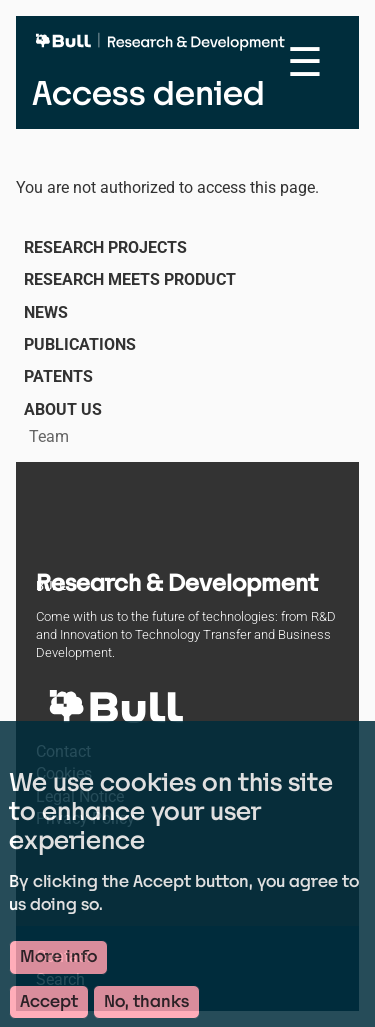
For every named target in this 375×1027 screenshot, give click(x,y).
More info (58, 965)
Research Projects (105, 247)
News (46, 312)
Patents (58, 376)
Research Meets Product (130, 279)
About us (63, 409)
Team (49, 436)
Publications (80, 344)
